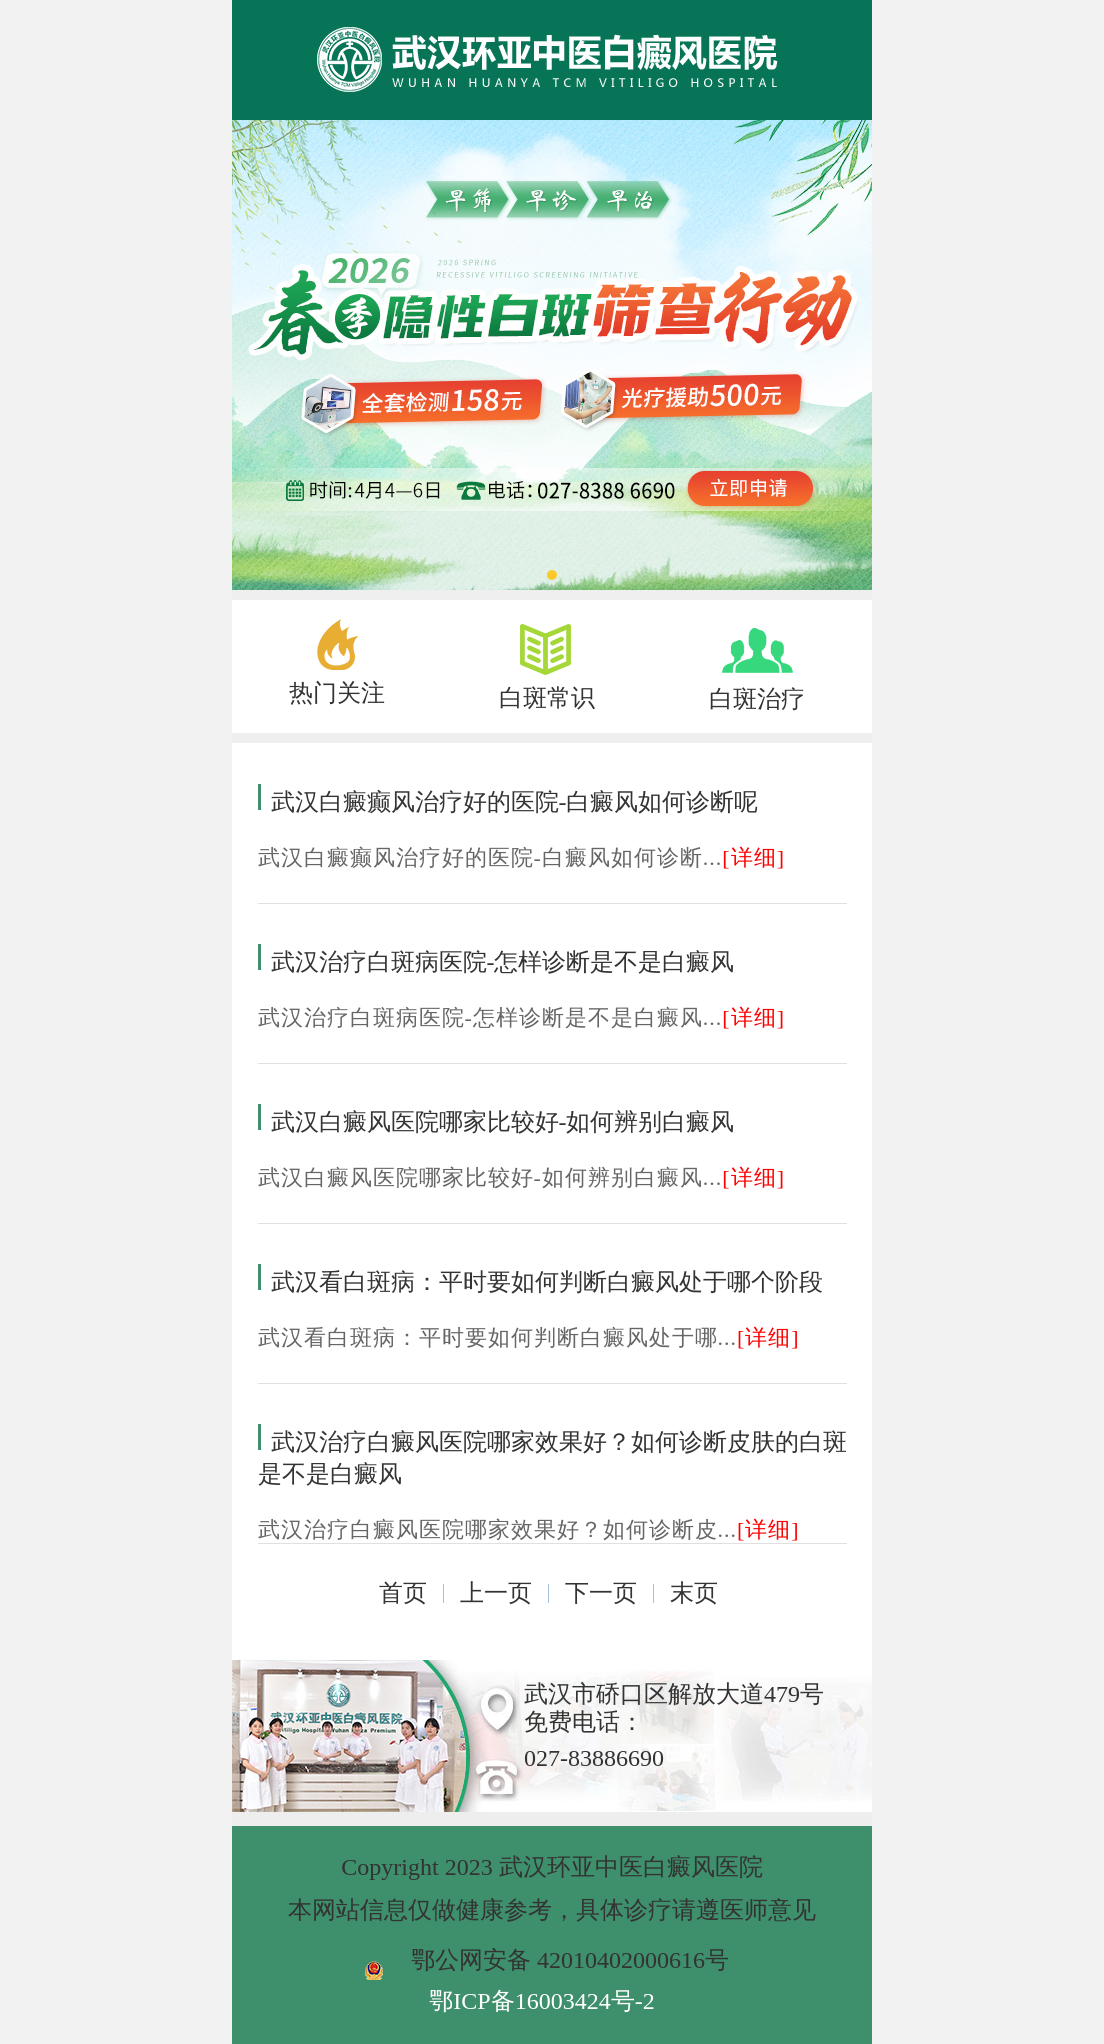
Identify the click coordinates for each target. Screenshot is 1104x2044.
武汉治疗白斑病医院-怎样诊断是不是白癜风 (503, 962)
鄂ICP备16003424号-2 (541, 2001)
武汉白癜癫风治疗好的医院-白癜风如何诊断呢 (515, 802)
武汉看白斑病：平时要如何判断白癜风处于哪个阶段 (547, 1282)
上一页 (496, 1593)
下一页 (601, 1593)
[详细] (753, 857)
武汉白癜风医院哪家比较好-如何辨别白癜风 (503, 1122)
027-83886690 (594, 1758)
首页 (403, 1593)
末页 (694, 1593)
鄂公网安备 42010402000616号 (570, 1960)
